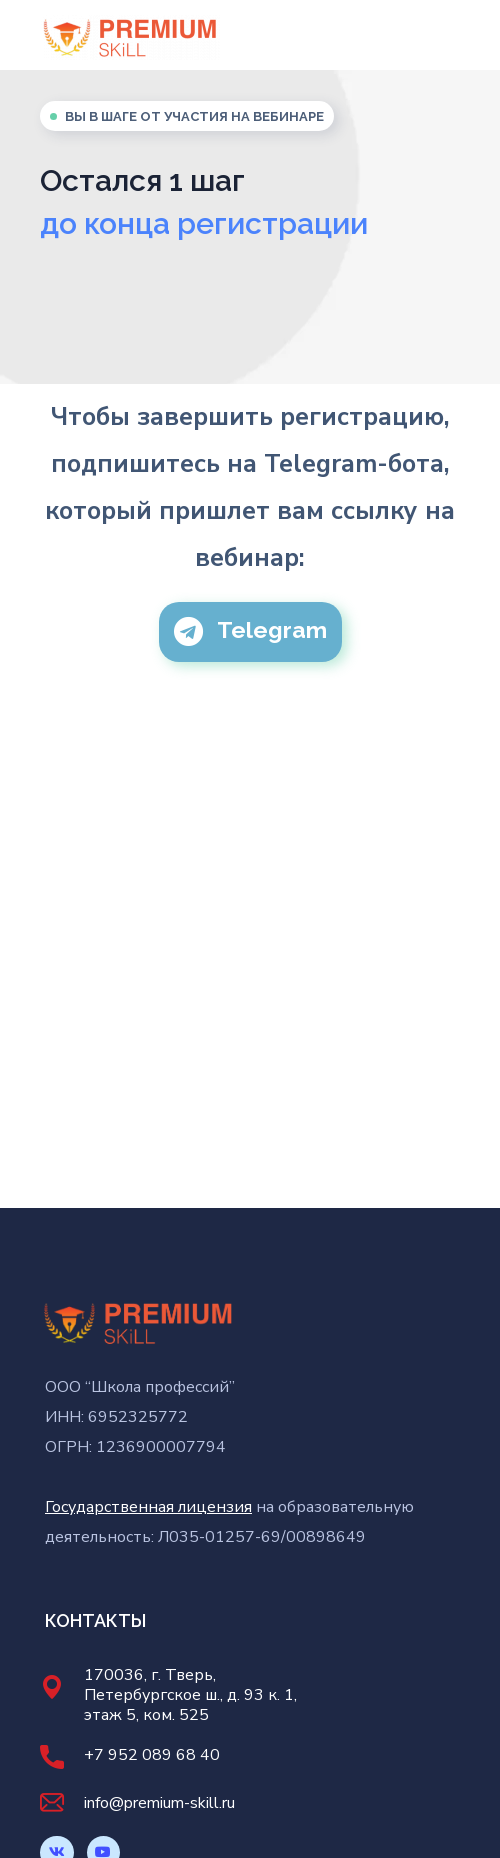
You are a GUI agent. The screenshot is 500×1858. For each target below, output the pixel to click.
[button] (250, 632)
